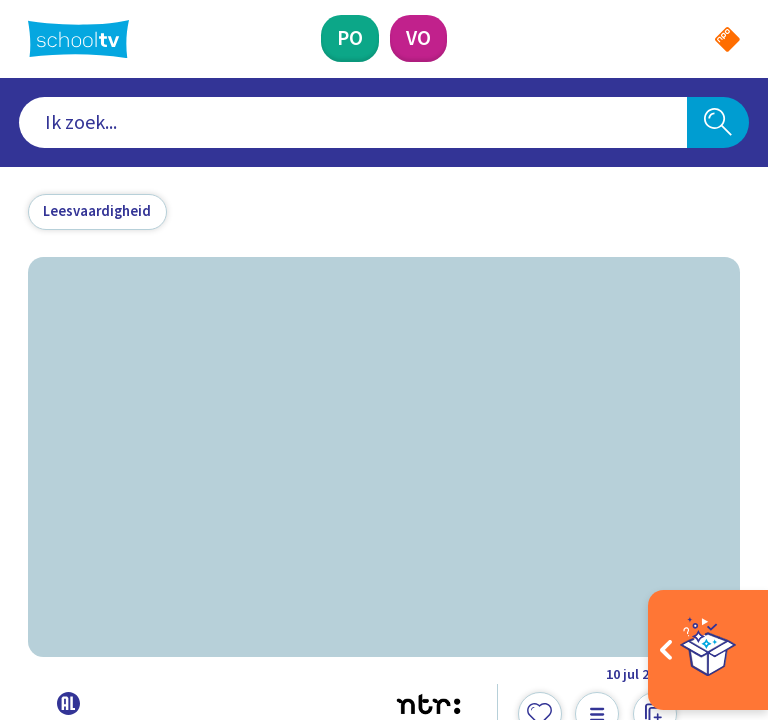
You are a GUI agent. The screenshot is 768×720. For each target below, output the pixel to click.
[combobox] (353, 123)
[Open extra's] (708, 650)
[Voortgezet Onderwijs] (418, 38)
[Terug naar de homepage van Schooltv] (78, 39)
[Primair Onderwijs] (350, 38)
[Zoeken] (718, 123)
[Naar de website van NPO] (727, 39)
